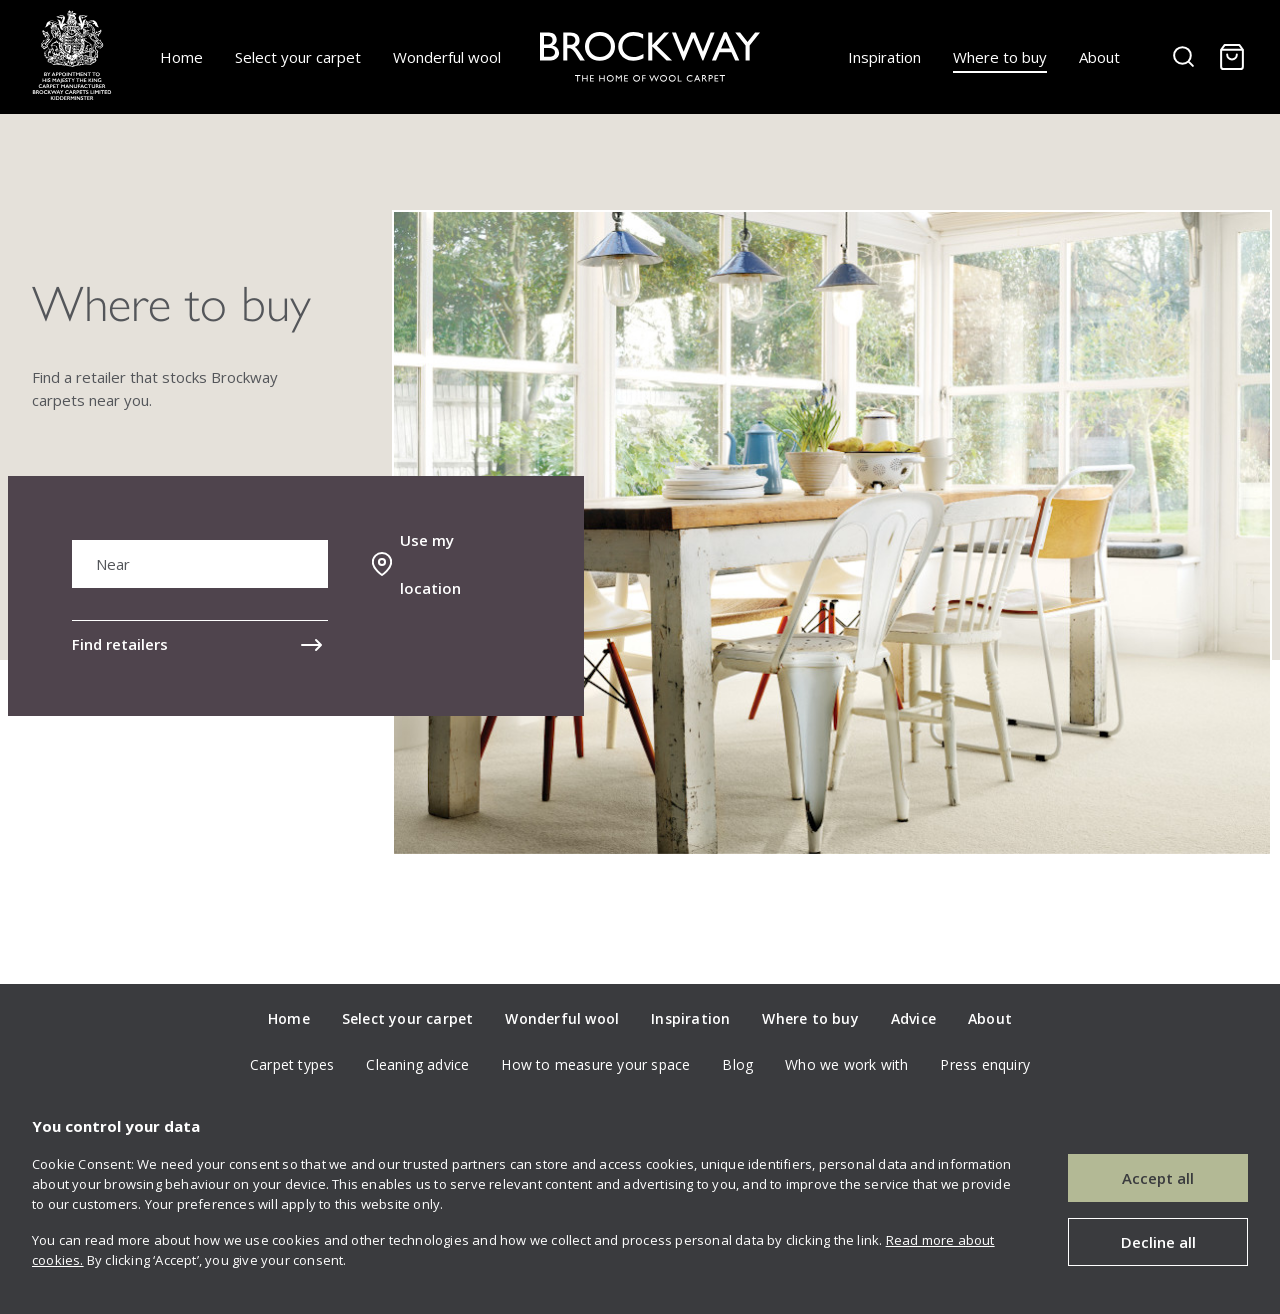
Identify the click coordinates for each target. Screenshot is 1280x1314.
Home (181, 57)
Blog (737, 1064)
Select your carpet (298, 57)
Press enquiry (985, 1064)
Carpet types (292, 1064)
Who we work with (846, 1064)
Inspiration (884, 57)
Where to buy (1000, 57)
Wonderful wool (447, 57)
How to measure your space (595, 1064)
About (1099, 57)
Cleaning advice (417, 1064)
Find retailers (120, 644)
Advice (913, 1018)
